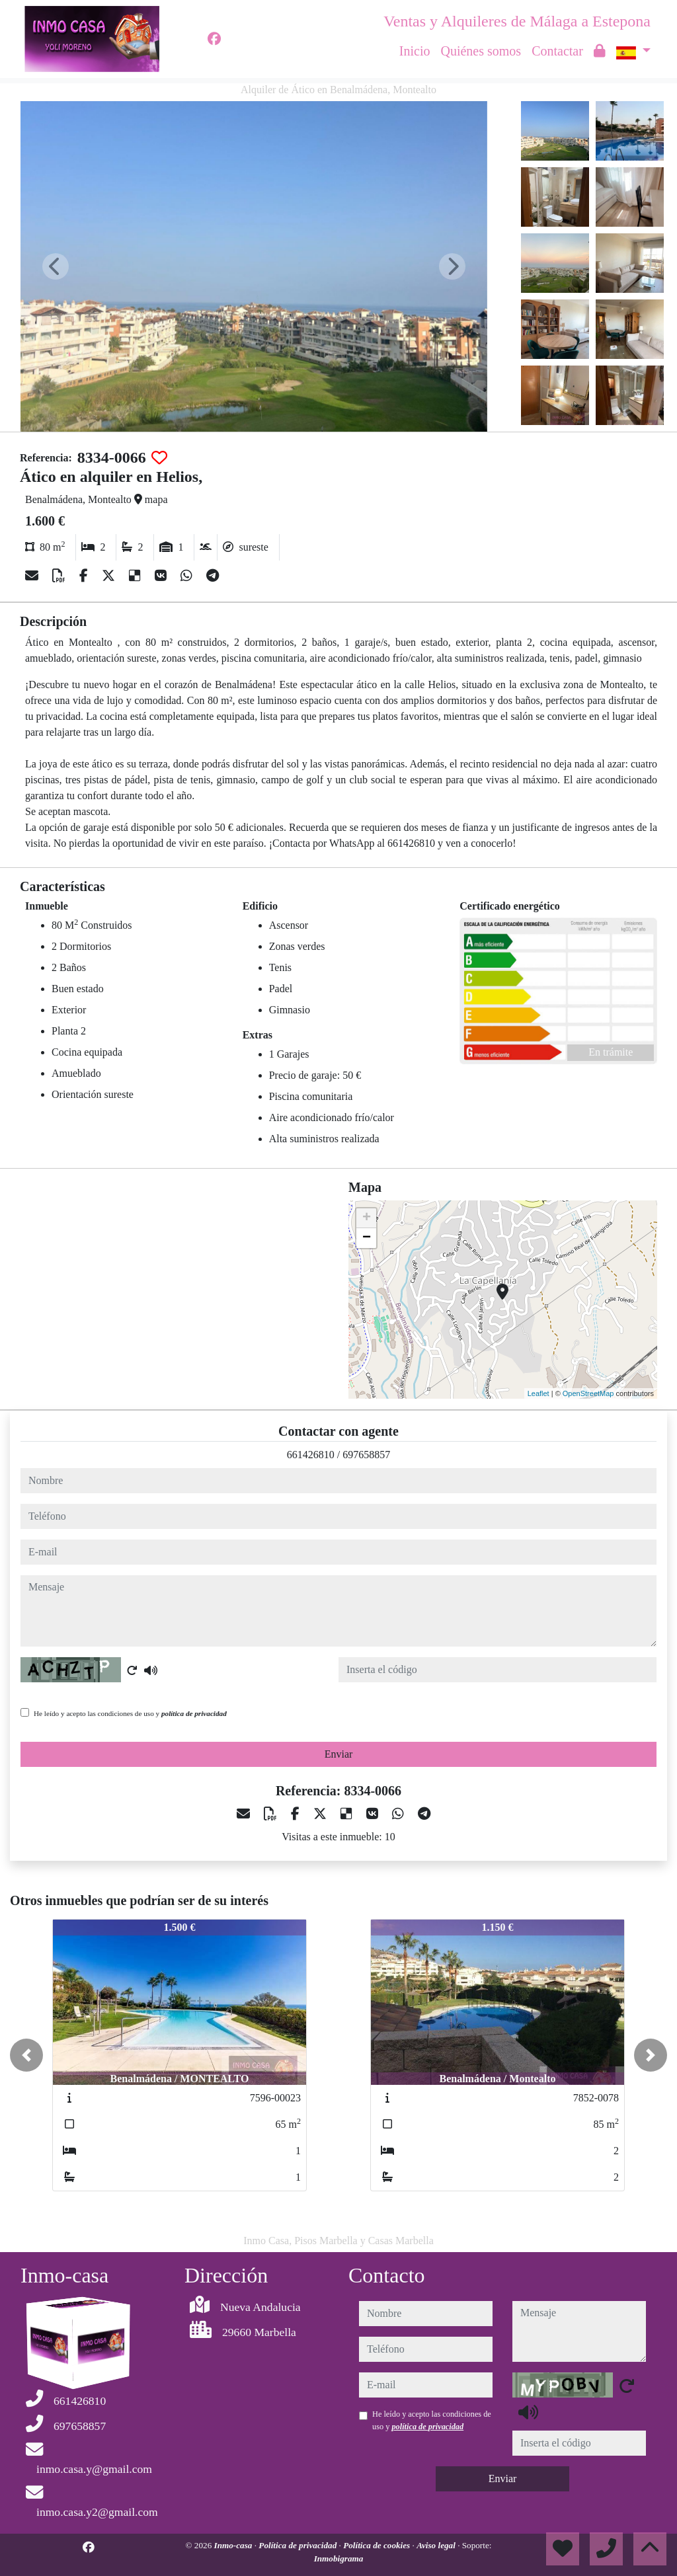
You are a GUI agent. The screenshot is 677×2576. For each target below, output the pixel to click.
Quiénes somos (480, 51)
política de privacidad (194, 1713)
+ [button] (366, 1218)
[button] (26, 2055)
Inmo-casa (234, 2545)
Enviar (339, 1754)
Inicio (414, 51)
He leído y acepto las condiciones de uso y (130, 1713)
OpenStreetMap (588, 1393)
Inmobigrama (339, 2558)
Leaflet (538, 1393)
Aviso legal (437, 2545)
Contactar (557, 51)
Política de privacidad (298, 2545)
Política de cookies (377, 2545)
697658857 (366, 1454)
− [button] (366, 1238)
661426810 (311, 1454)
